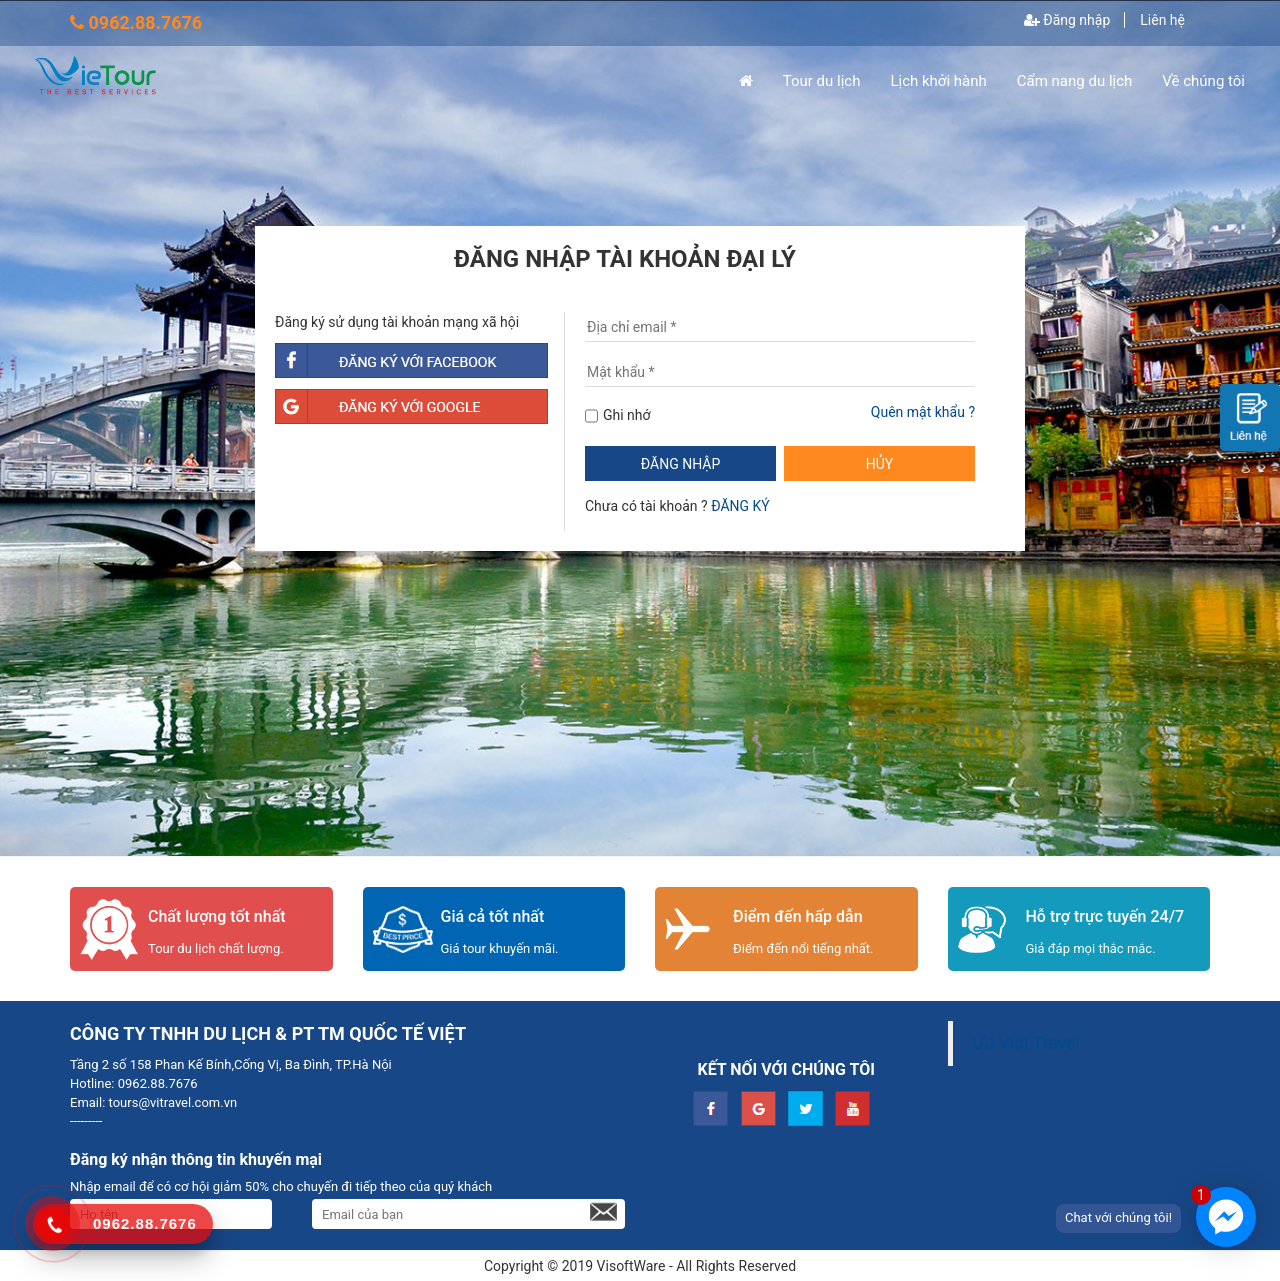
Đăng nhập (1067, 20)
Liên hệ (1162, 20)
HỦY (879, 464)
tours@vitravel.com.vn (171, 1102)
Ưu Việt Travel (1026, 1043)
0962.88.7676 (155, 1083)
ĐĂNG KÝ (740, 506)
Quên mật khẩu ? (923, 412)
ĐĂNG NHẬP (680, 464)
